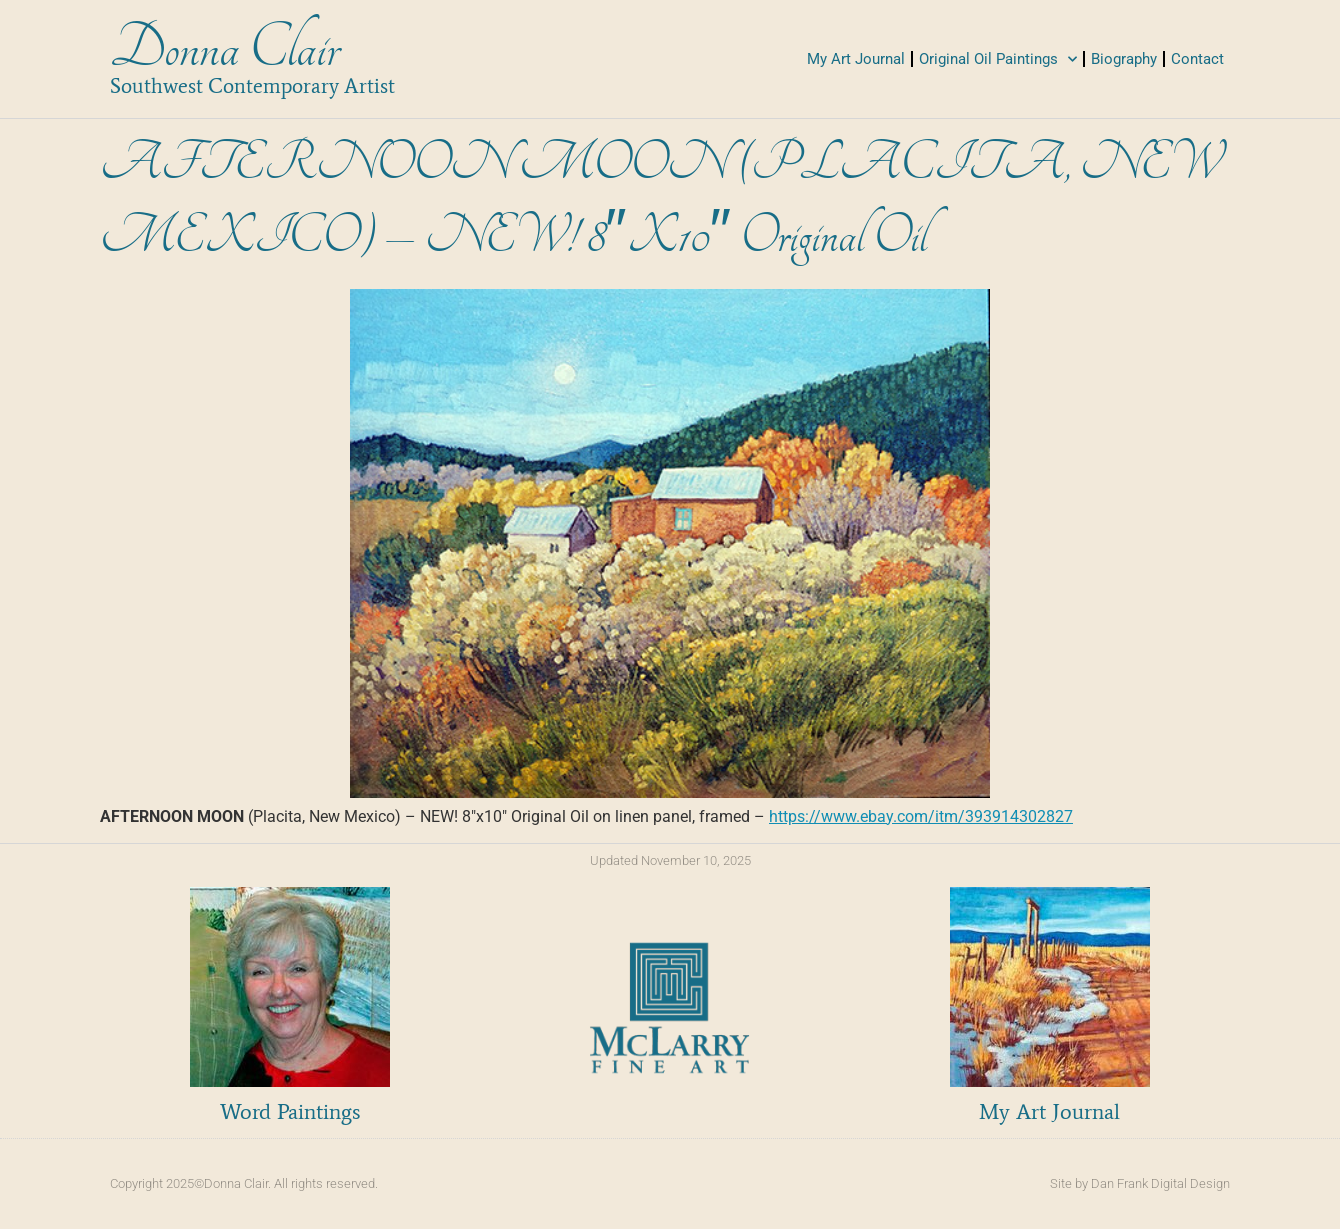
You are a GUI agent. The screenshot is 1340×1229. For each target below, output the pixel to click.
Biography (1124, 59)
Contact (1197, 59)
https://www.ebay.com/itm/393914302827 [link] (921, 816)
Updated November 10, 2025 (670, 860)
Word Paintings (290, 1111)
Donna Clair (224, 48)
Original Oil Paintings (998, 59)
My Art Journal (856, 59)
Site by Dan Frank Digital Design (1140, 1183)
